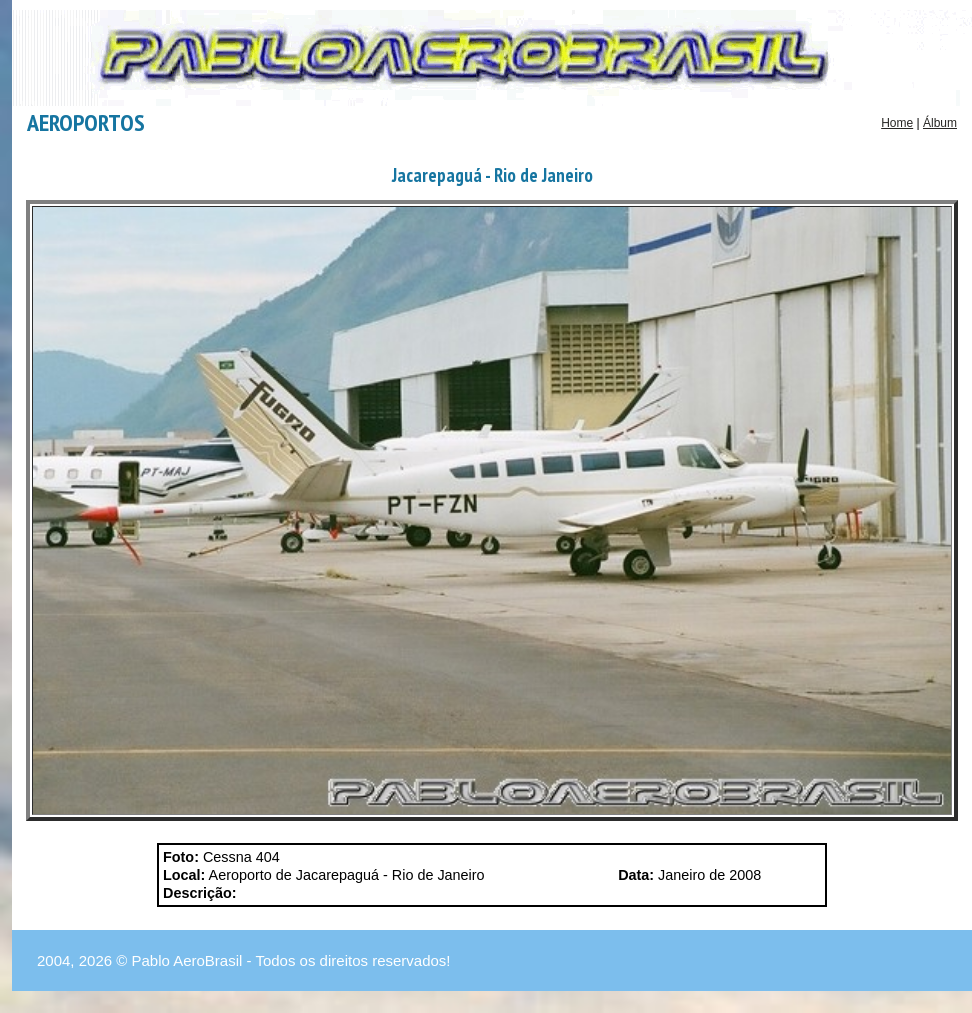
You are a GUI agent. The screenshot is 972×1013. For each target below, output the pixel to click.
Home (897, 123)
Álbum (940, 123)
